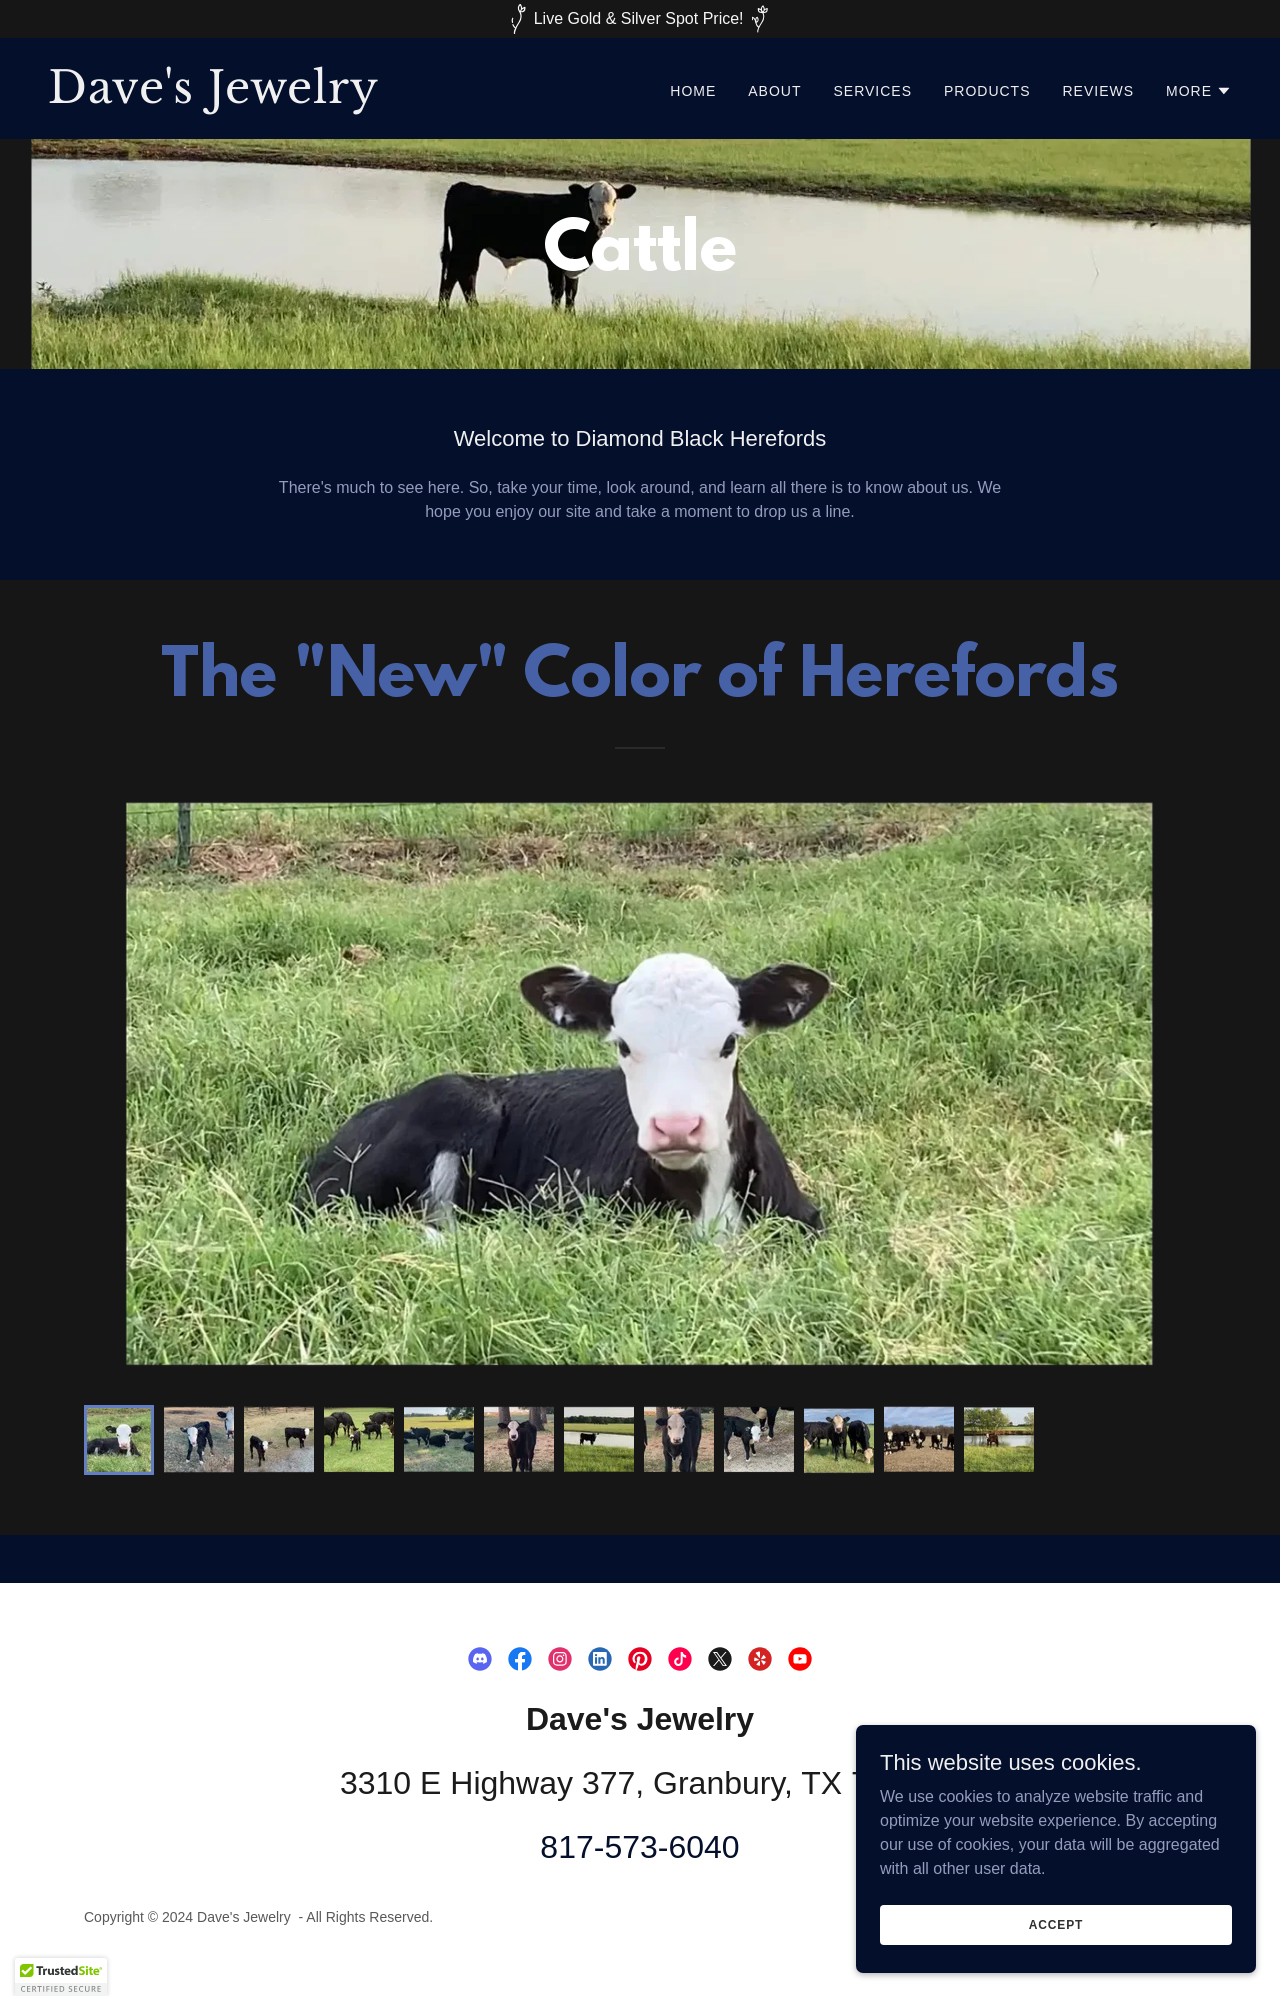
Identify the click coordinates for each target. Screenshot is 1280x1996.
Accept (1056, 1924)
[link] (336, 97)
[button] (1199, 91)
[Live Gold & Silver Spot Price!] (640, 19)
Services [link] (872, 91)
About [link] (774, 91)
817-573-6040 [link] (639, 1847)
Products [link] (987, 91)
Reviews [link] (1098, 91)
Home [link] (693, 91)
